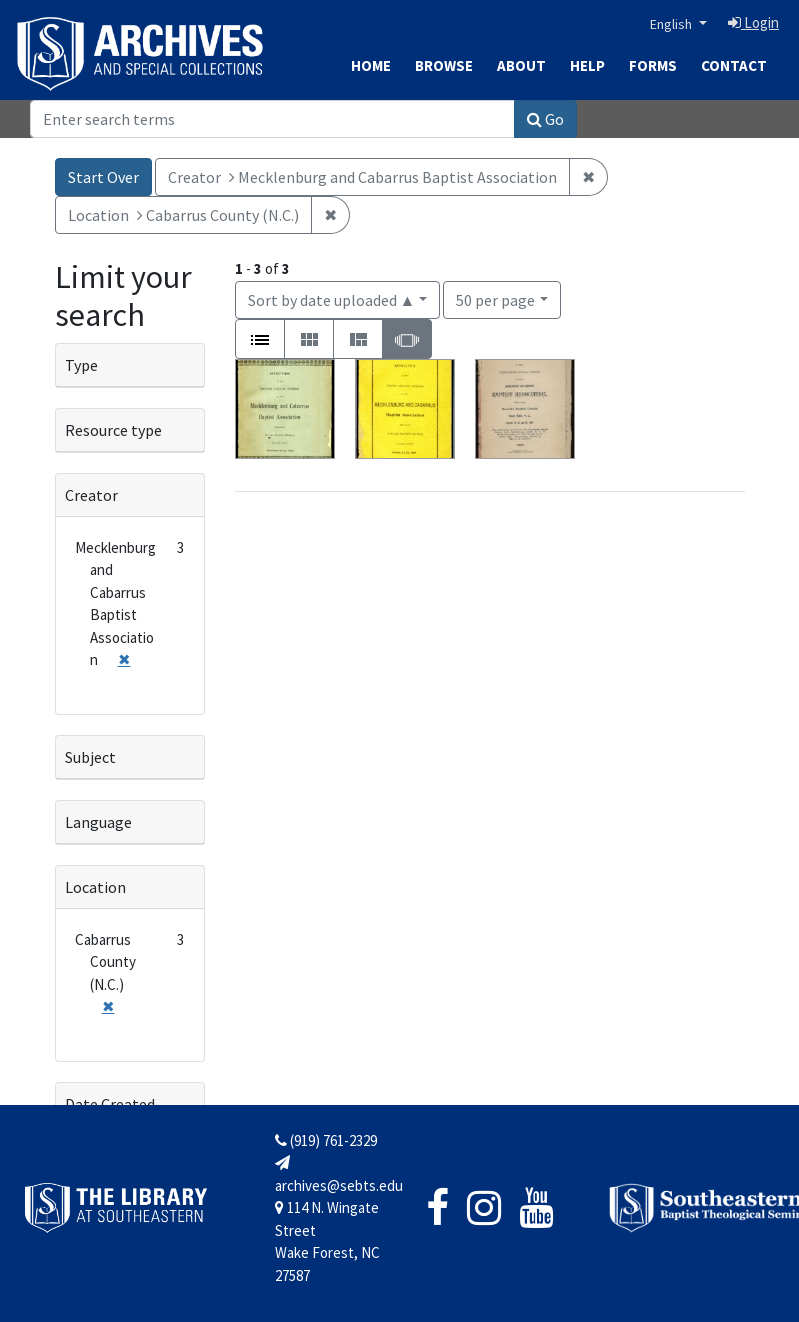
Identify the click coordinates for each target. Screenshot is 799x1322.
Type (81, 365)
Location (95, 887)
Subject (90, 757)
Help (587, 65)
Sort (332, 300)
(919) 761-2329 (326, 1140)
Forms (653, 65)
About (521, 65)
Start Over (103, 177)
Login (753, 22)
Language (98, 822)
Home (371, 65)
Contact (734, 65)
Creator (91, 495)
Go (545, 119)
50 (495, 298)
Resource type (113, 430)
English (672, 24)
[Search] (272, 119)
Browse (444, 65)
